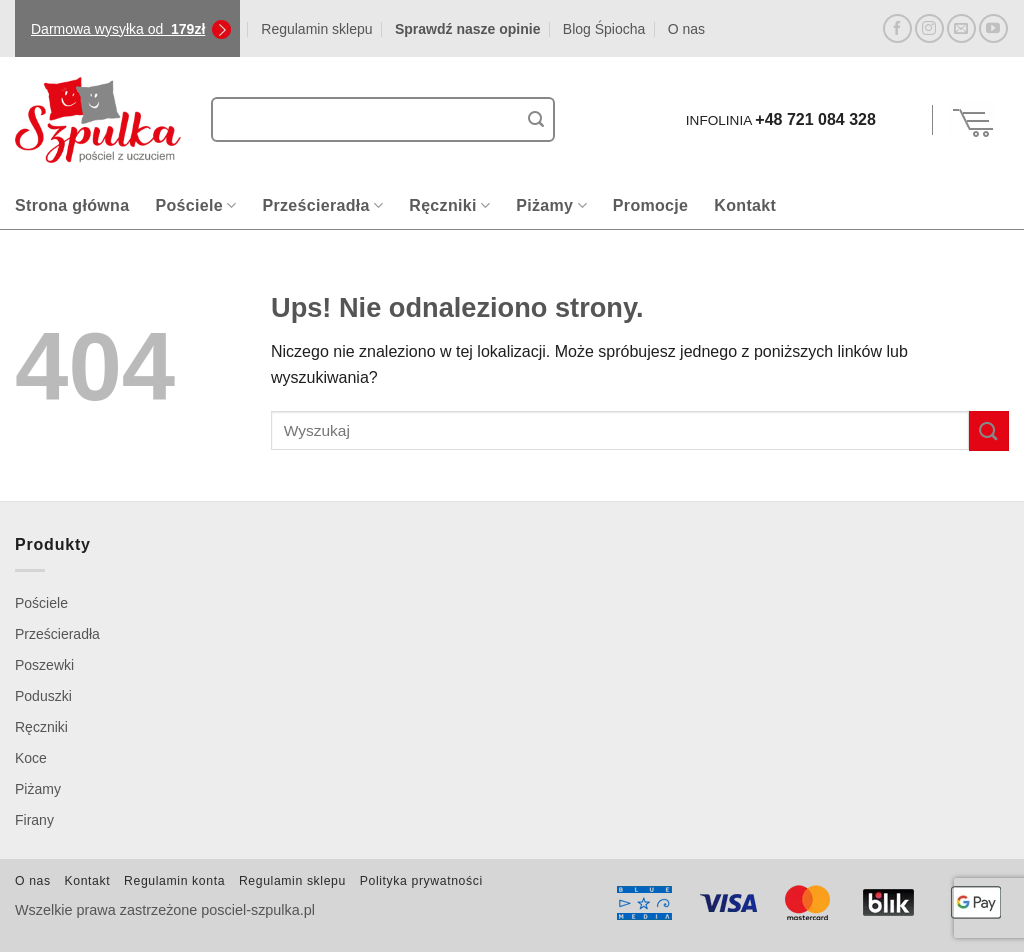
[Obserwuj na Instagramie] (929, 28)
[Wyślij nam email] (961, 28)
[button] (907, 120)
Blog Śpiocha (604, 29)
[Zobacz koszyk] (974, 120)
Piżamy (551, 205)
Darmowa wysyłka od (118, 29)
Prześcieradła (322, 205)
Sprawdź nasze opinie (467, 29)
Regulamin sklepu (316, 29)
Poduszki (43, 696)
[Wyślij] (536, 120)
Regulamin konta (174, 881)
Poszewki (44, 665)
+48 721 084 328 (815, 119)
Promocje (650, 205)
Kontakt (745, 205)
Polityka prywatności (421, 881)
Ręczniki (449, 205)
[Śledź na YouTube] (993, 28)
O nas (686, 29)
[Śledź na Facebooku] (897, 28)
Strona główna (72, 205)
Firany (34, 820)
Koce (31, 758)
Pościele (195, 205)
